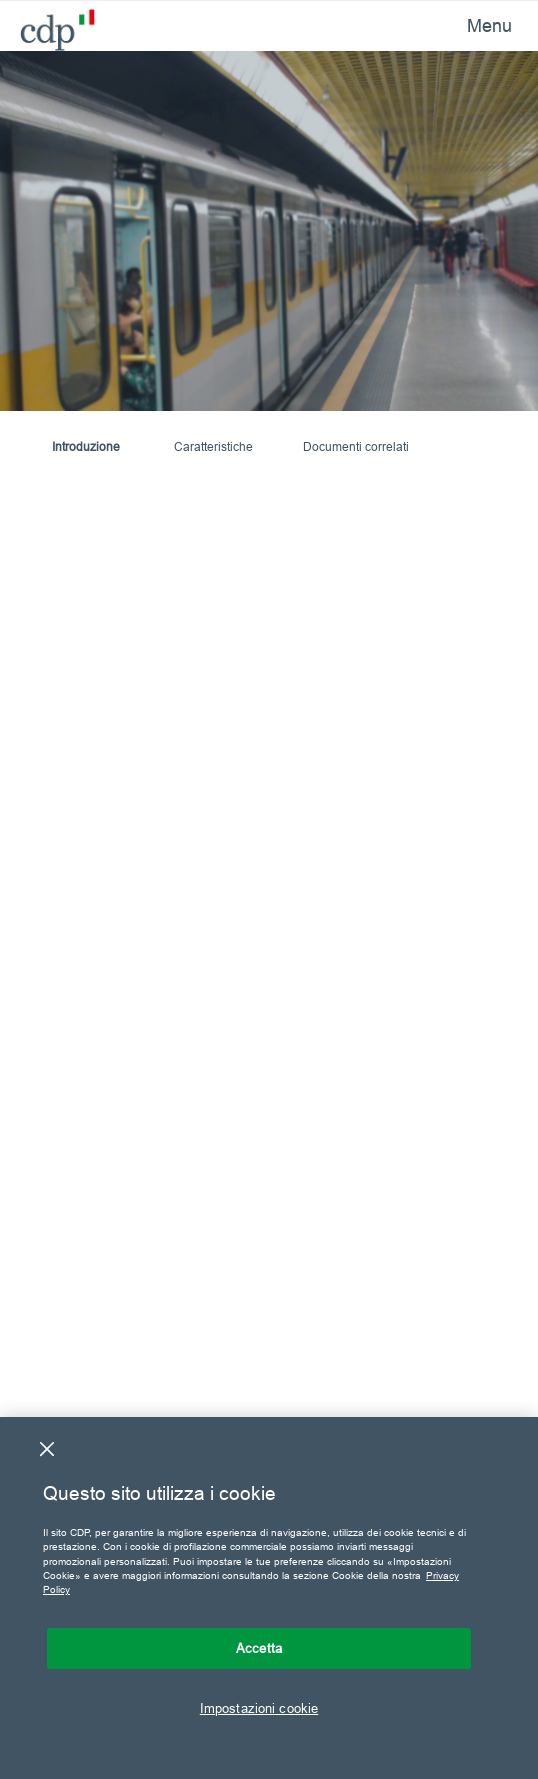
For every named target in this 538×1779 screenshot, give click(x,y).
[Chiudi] (47, 1449)
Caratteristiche (213, 446)
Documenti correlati (356, 446)
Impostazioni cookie (259, 1708)
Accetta (259, 1648)
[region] (269, 1598)
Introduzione (86, 446)
